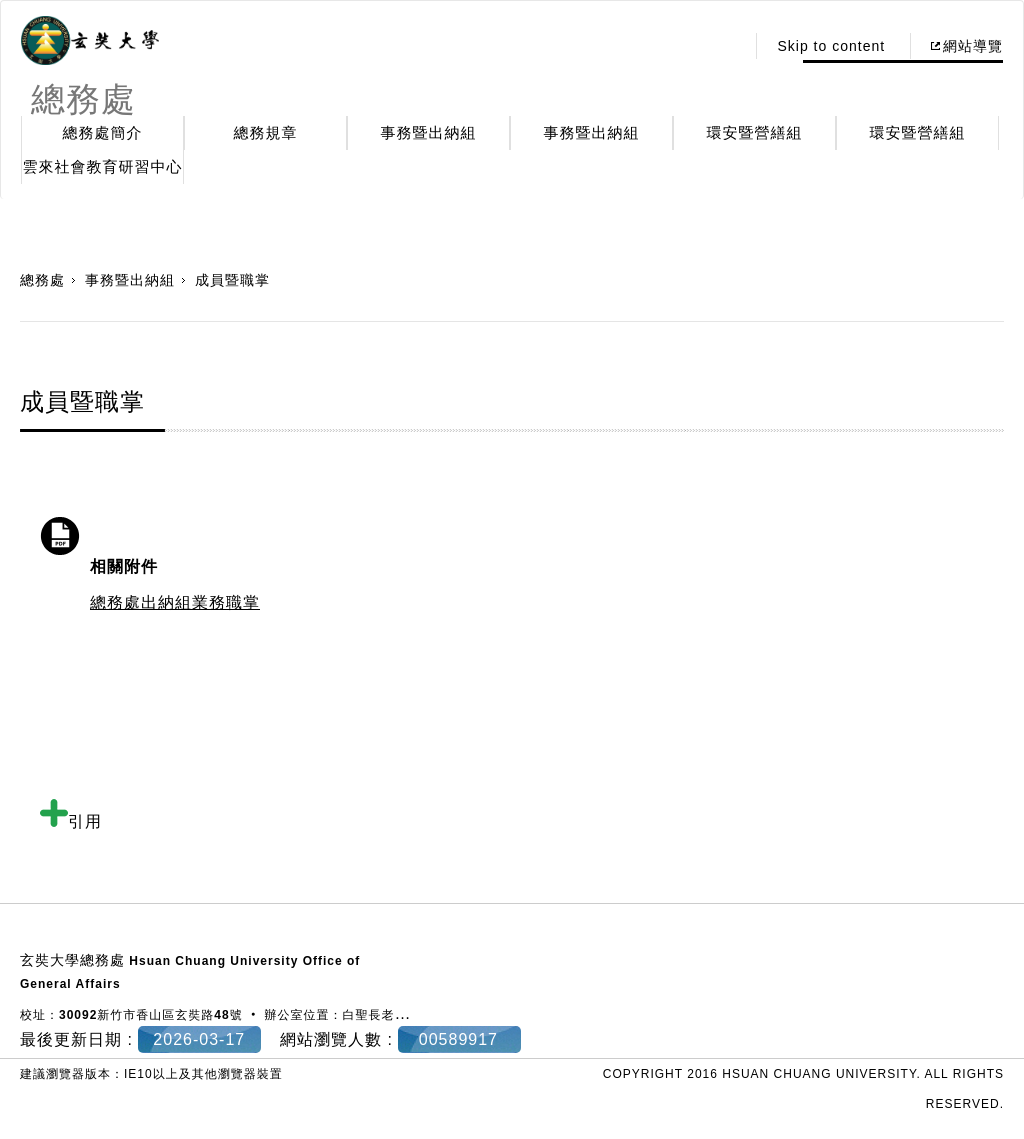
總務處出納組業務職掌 (175, 602)
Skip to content (831, 46)
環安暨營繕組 (755, 132)
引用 (71, 821)
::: (724, 46)
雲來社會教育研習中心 (103, 166)
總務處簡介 (103, 132)
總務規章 (266, 132)
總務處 (42, 280)
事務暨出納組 (429, 132)
